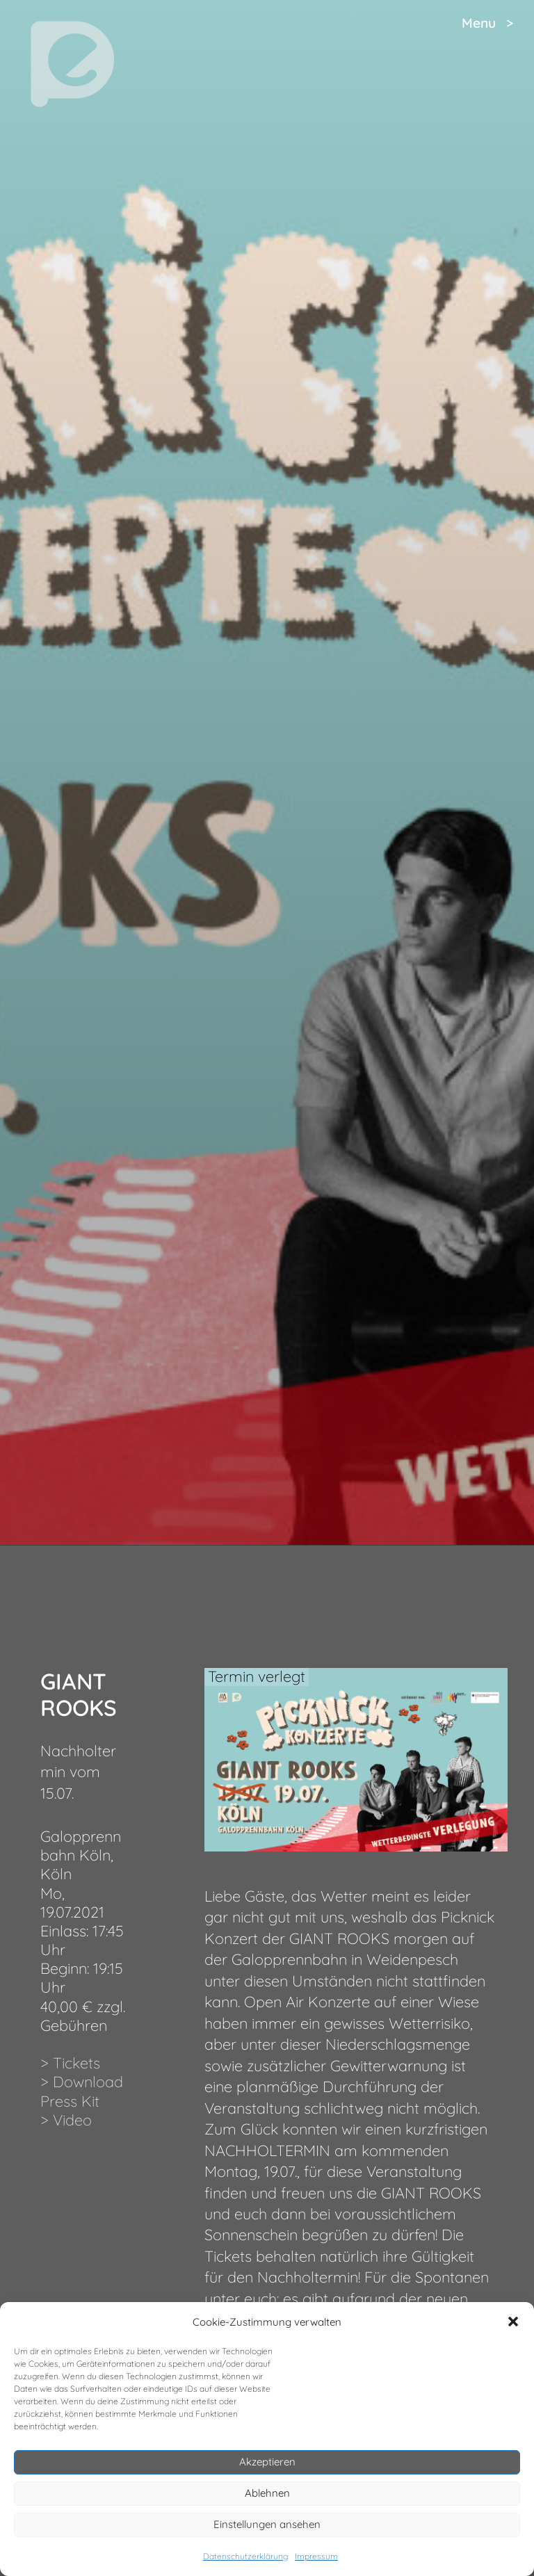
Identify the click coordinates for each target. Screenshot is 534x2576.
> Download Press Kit (81, 2090)
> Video (66, 2119)
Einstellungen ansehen (267, 2524)
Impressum (316, 2556)
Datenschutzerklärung (245, 2556)
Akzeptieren (267, 2461)
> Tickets (70, 2062)
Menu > (487, 23)
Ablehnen (267, 2493)
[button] (513, 2321)
